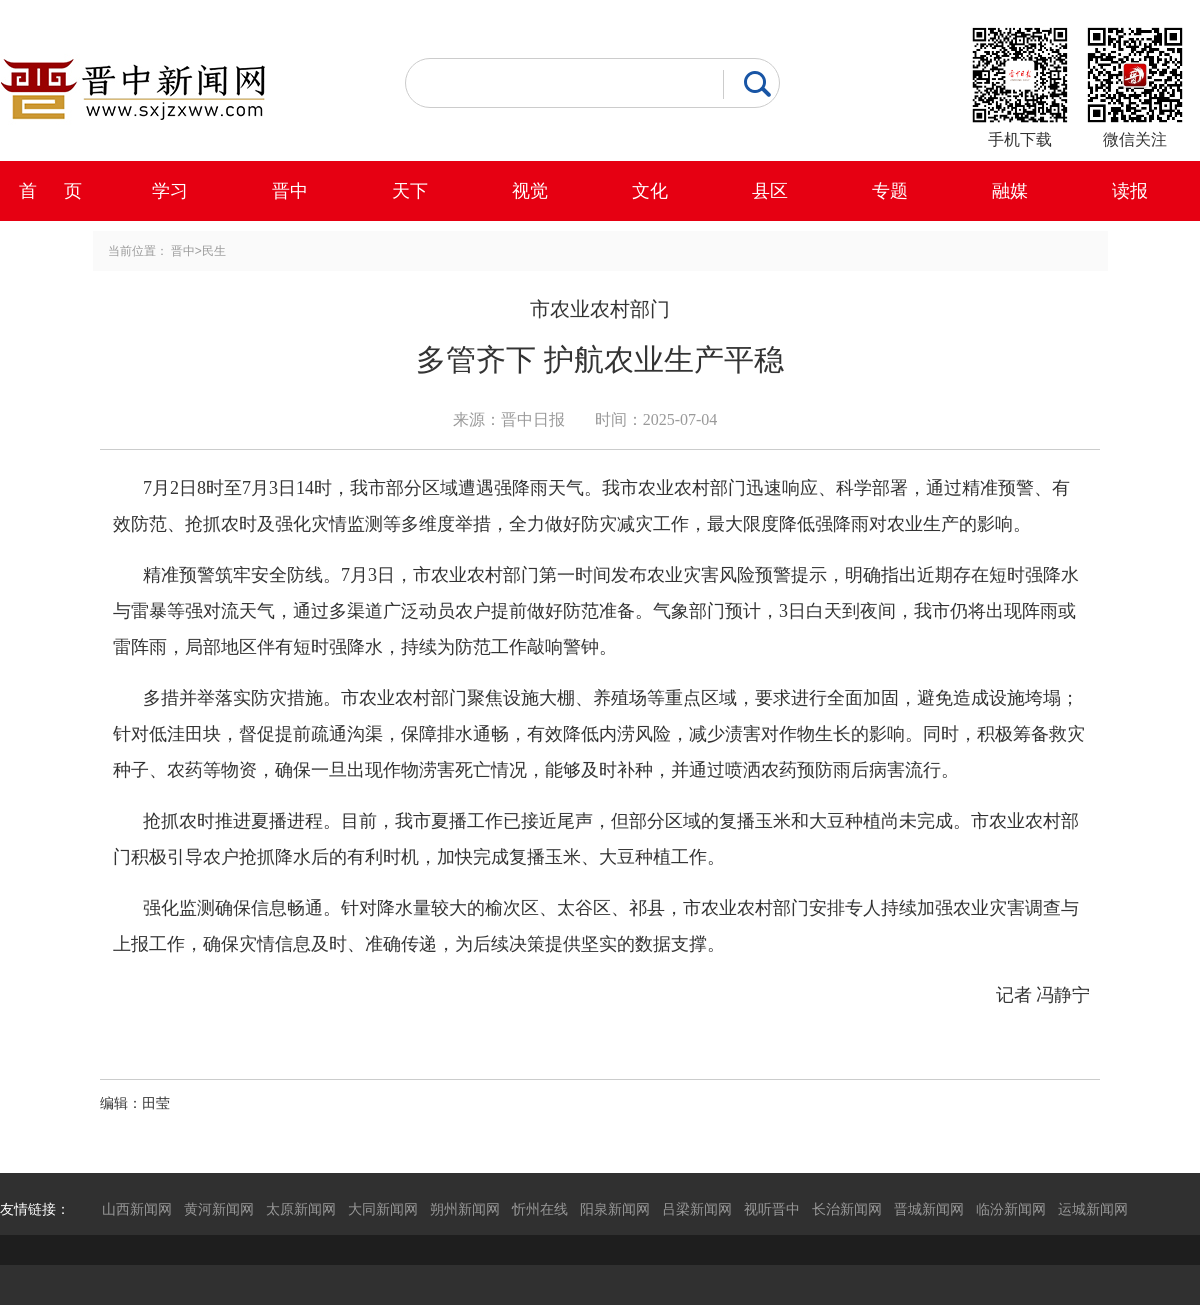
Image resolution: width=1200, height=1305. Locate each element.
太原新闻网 (301, 1209)
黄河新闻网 (219, 1209)
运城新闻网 (1093, 1209)
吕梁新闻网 (697, 1209)
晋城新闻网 (929, 1209)
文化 (650, 191)
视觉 (530, 191)
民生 (214, 251)
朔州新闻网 (465, 1209)
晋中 (290, 191)
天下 (410, 191)
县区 (770, 191)
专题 (890, 191)
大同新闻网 (383, 1209)
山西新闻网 (137, 1209)
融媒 (1010, 191)
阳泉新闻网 (615, 1209)
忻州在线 (540, 1209)
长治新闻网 (847, 1209)
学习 (170, 191)
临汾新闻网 (1011, 1209)
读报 (1130, 191)
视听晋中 (772, 1209)
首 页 (50, 191)
